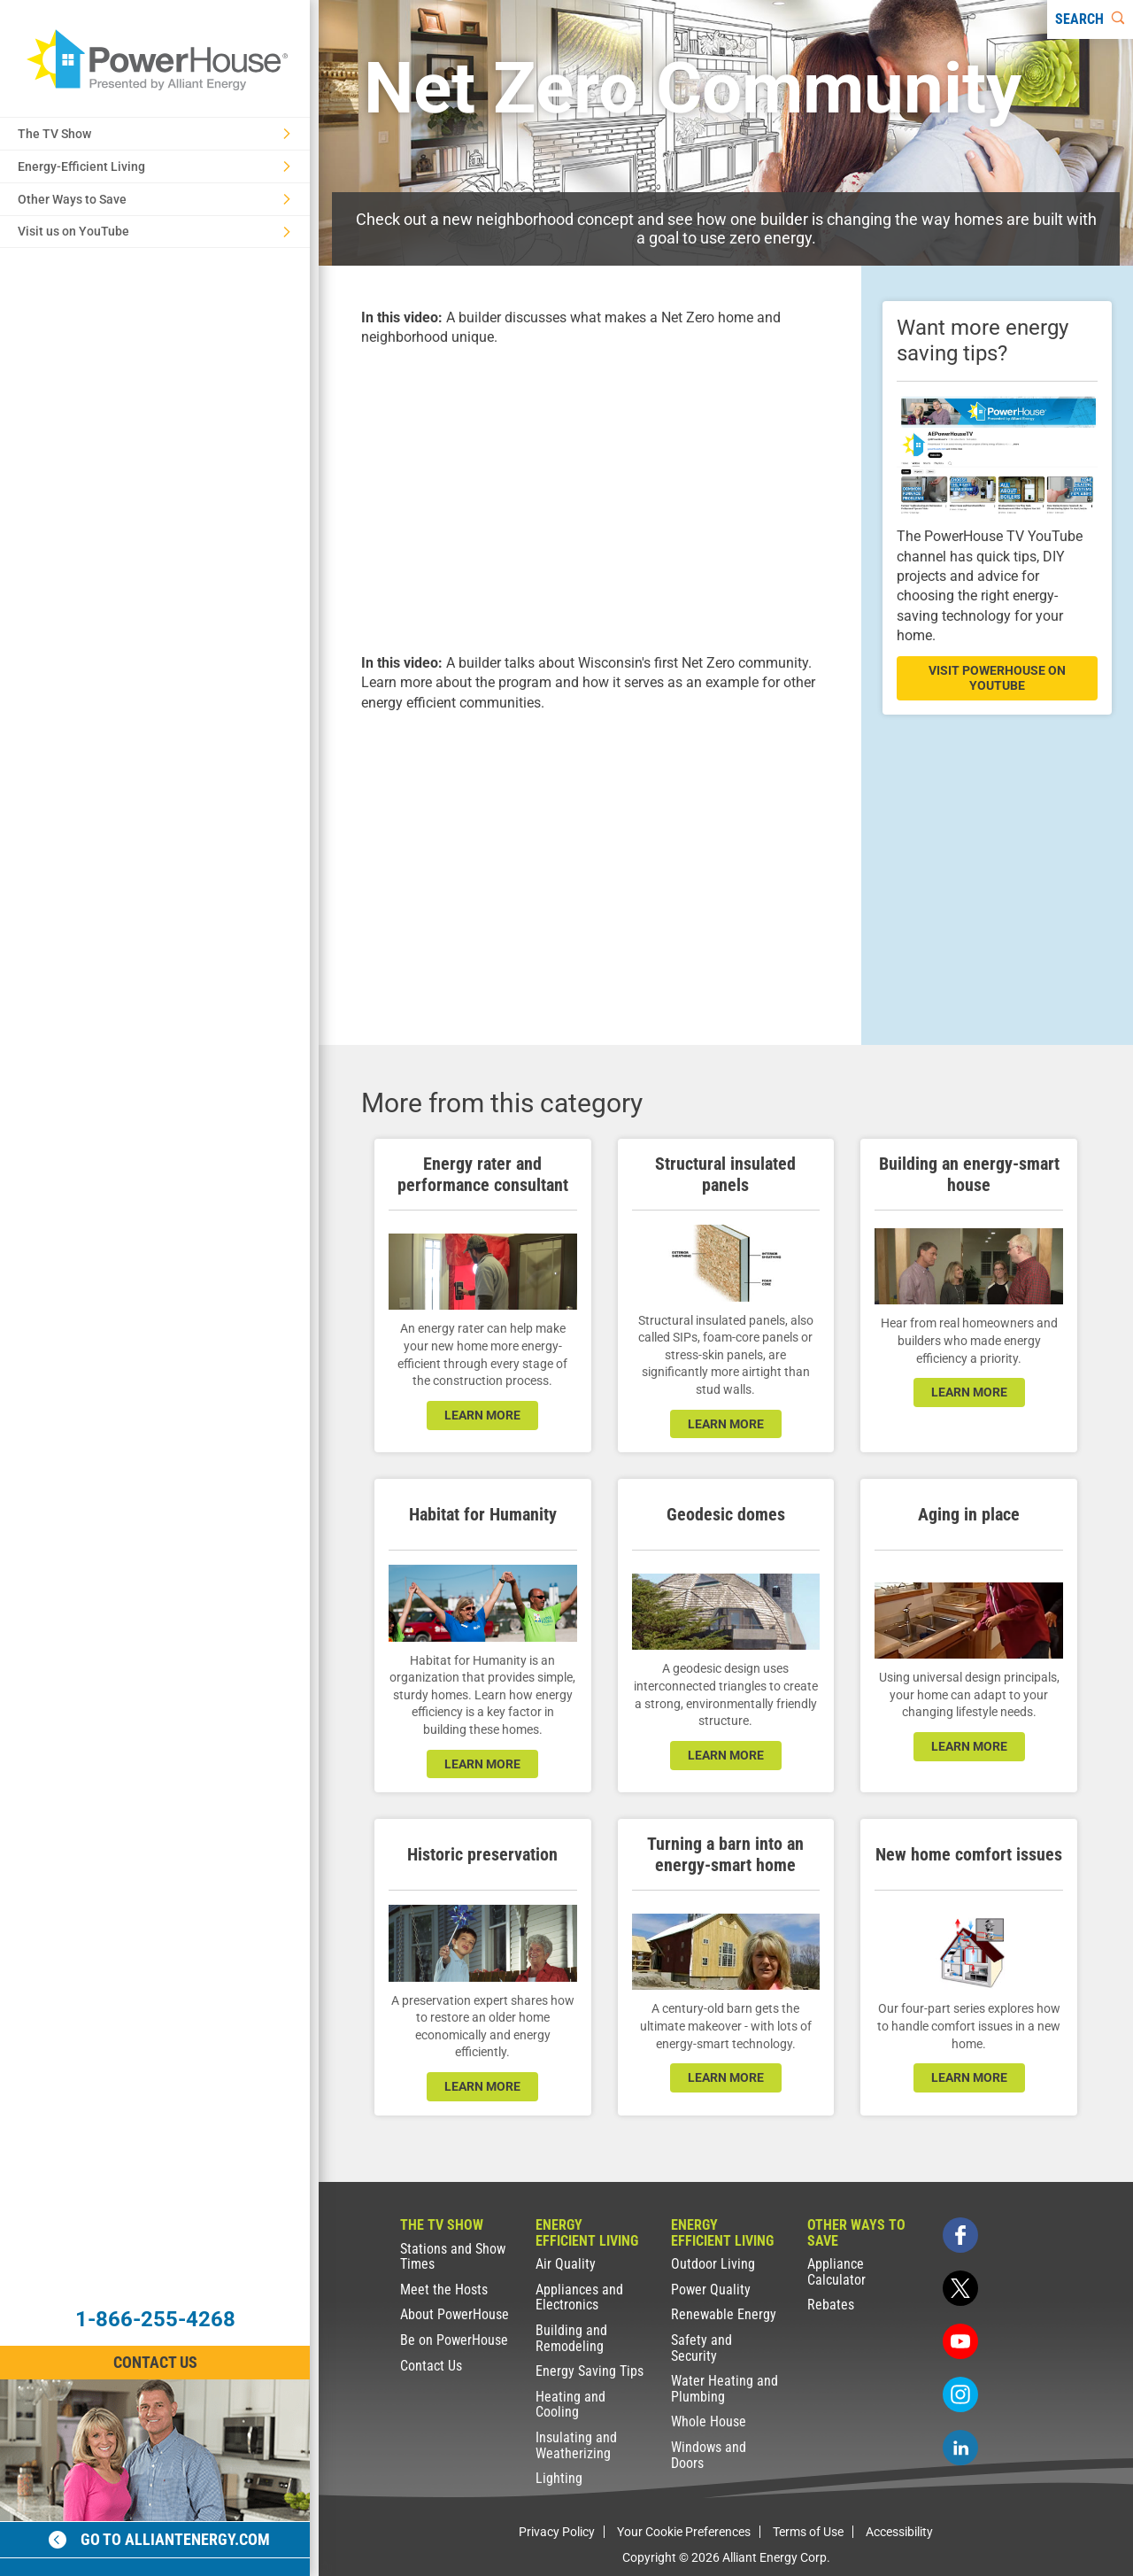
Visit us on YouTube (154, 231)
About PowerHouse (454, 2314)
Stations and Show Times (452, 2256)
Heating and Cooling (570, 2404)
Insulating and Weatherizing (576, 2445)
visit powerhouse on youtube (997, 677)
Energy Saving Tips (590, 2371)
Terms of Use (808, 2532)
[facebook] (960, 2235)
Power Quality (711, 2289)
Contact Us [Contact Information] (155, 2362)
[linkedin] (960, 2447)
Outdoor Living (713, 2263)
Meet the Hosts (444, 2289)
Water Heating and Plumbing (724, 2388)
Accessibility (899, 2532)
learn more (482, 1415)
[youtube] (960, 2341)
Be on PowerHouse (454, 2340)
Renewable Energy (723, 2314)
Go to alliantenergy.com (159, 2539)
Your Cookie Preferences (684, 2532)
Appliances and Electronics (579, 2297)
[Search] (1090, 19)
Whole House (708, 2421)
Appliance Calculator (836, 2271)
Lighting (559, 2478)
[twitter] (960, 2288)
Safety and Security (701, 2348)
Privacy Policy (557, 2532)
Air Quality (566, 2263)
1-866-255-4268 (155, 2319)
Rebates (830, 2304)
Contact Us (431, 2365)
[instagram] (960, 2394)
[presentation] (590, 498)
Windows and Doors (708, 2455)
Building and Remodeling (571, 2338)
